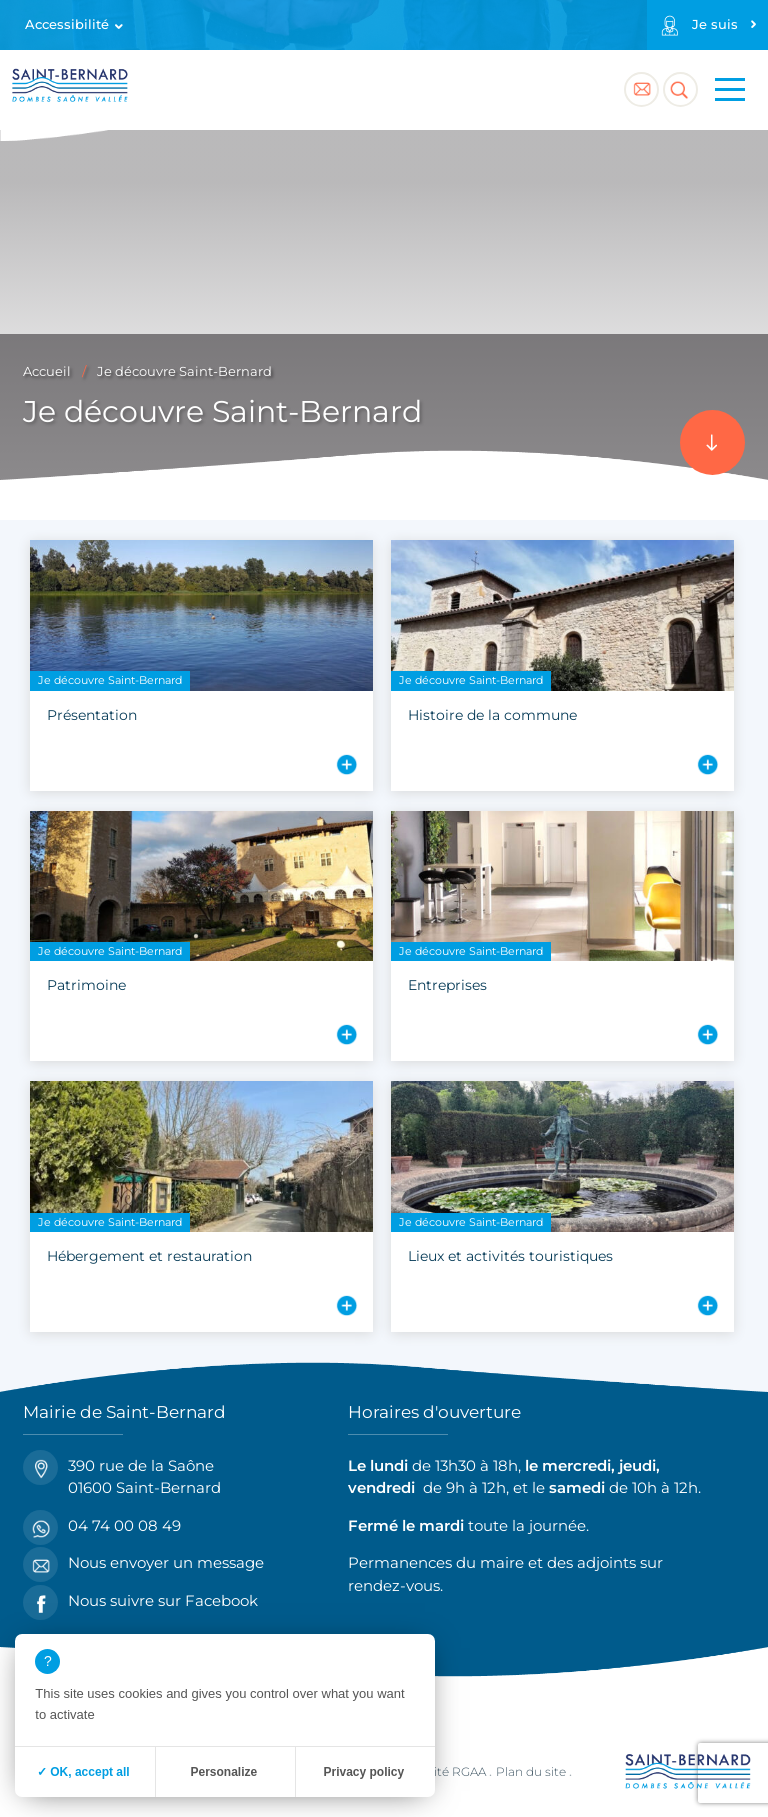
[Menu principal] (730, 90)
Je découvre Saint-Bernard (184, 371)
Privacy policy (363, 1772)
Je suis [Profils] (715, 24)
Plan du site (531, 1771)
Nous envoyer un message (143, 1563)
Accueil (47, 371)
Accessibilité (67, 24)
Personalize (223, 1772)
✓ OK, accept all (83, 1772)
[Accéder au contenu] (712, 442)
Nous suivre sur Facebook (140, 1601)
